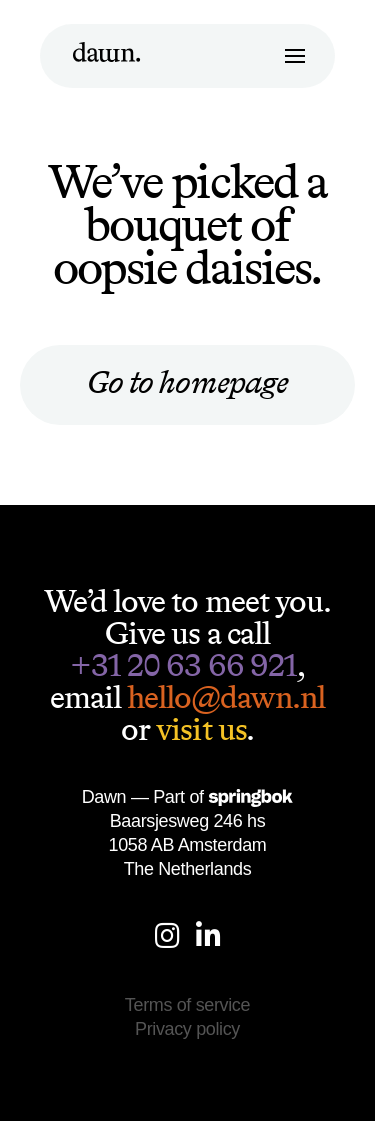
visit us (200, 729)
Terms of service (187, 1005)
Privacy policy (187, 1029)
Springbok (250, 798)
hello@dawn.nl (226, 697)
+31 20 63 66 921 (183, 665)
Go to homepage (187, 382)
